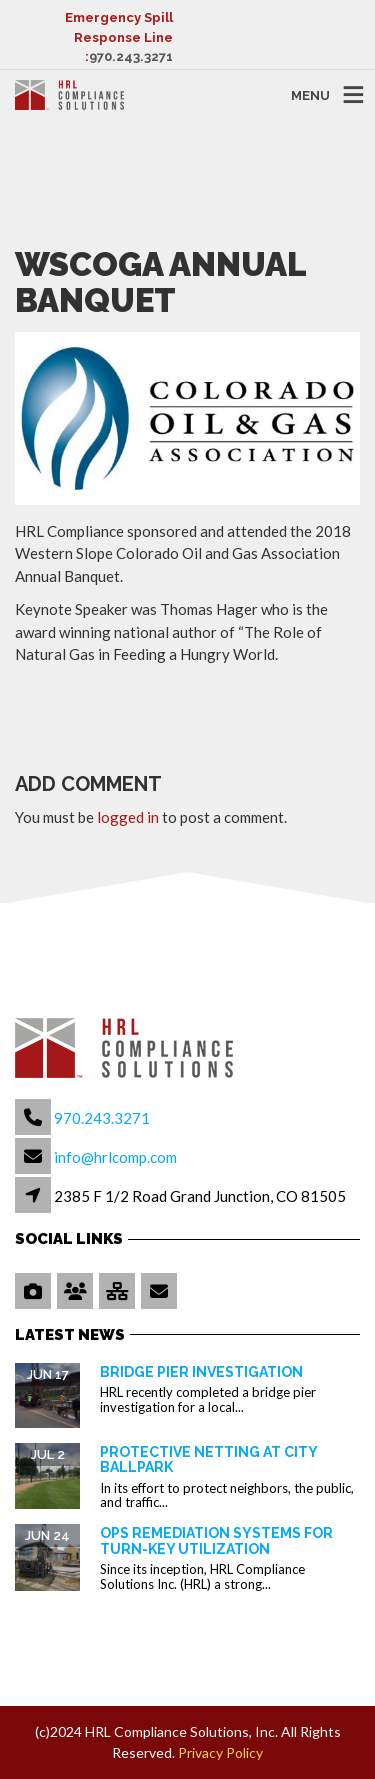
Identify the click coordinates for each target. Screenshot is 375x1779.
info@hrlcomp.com (115, 1157)
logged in (128, 817)
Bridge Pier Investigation (201, 1372)
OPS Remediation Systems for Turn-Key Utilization (216, 1540)
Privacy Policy (220, 1752)
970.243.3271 (131, 56)
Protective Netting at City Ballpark (208, 1459)
